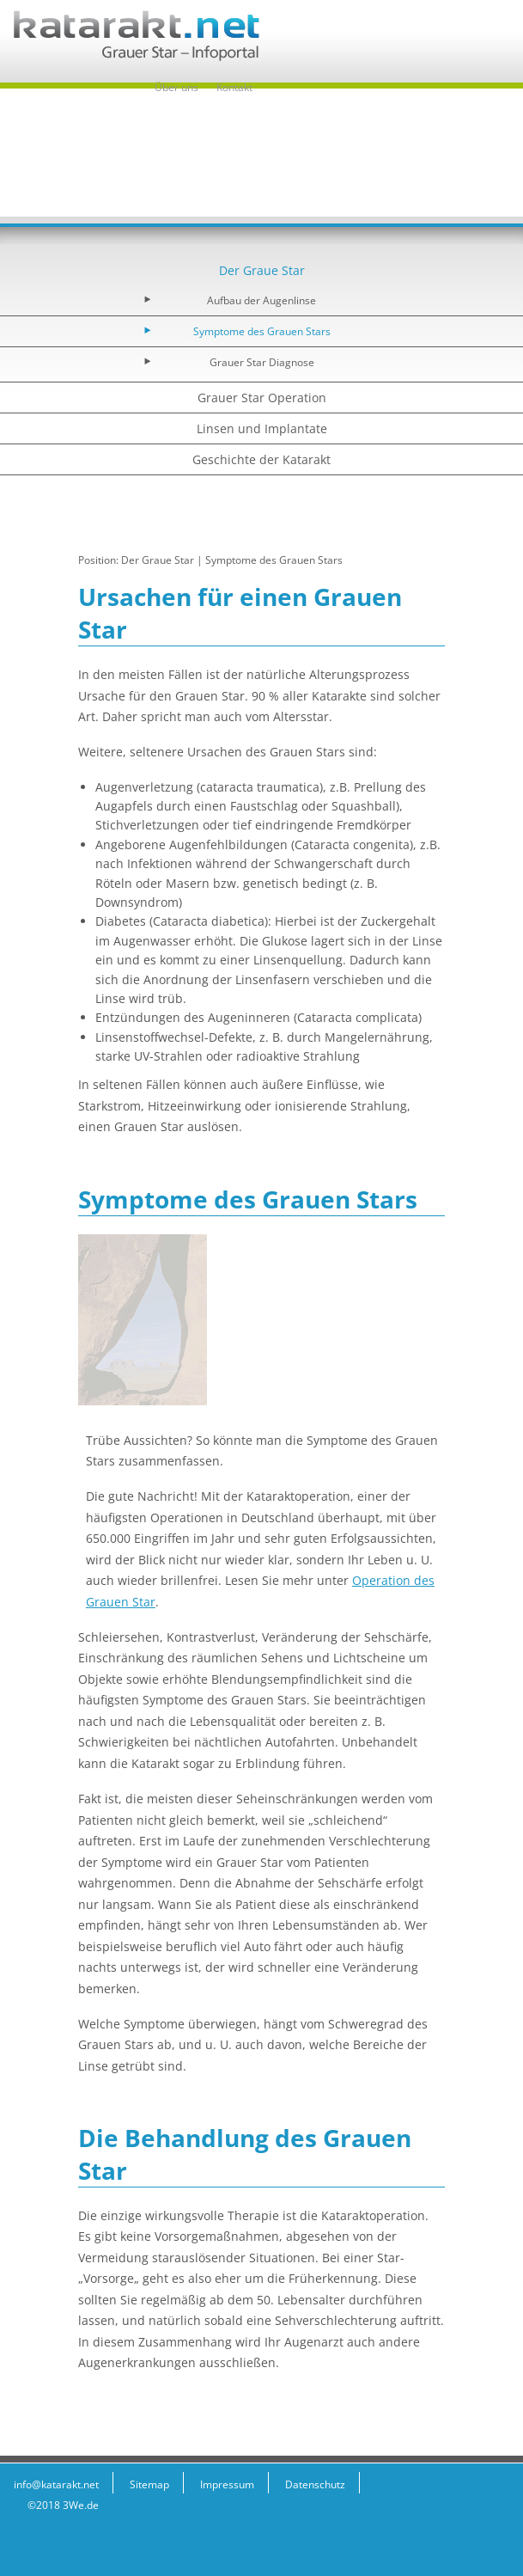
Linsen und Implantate (262, 428)
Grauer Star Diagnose (262, 362)
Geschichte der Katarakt (261, 459)
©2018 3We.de (63, 2505)
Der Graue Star (262, 270)
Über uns (176, 87)
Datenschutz (315, 2484)
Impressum (227, 2484)
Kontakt (234, 87)
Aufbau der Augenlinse (261, 300)
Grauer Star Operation (262, 397)
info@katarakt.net (56, 2484)
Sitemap (149, 2484)
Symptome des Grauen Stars (262, 331)
